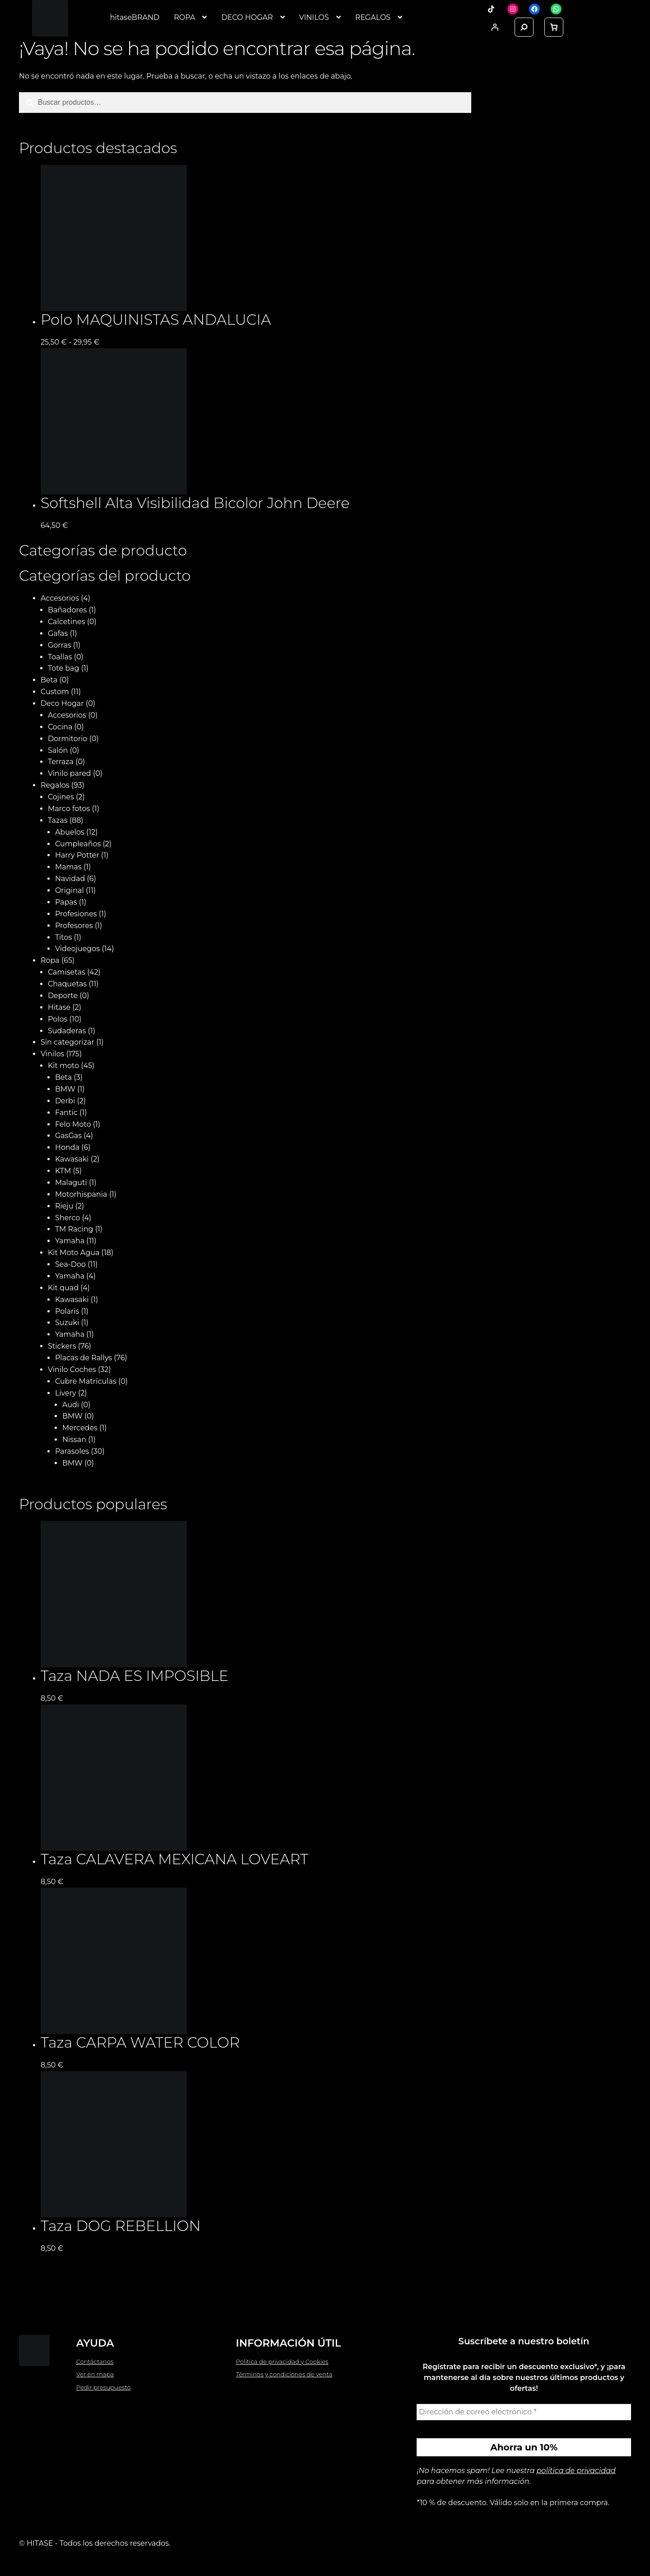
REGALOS (373, 17)
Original (69, 890)
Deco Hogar (62, 703)
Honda (67, 1147)
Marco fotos (69, 808)
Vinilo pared (69, 773)
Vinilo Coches (72, 1369)
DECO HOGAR (247, 17)
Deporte (63, 995)
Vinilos (52, 1054)
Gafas (58, 633)
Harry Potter (77, 855)
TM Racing (74, 1229)
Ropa (50, 960)
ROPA (184, 17)
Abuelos (69, 832)
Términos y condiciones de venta (284, 2374)
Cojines (61, 797)
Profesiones (76, 914)
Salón (58, 750)
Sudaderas (67, 1031)
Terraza (61, 761)
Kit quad (63, 1287)
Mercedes (80, 1427)
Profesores (74, 925)
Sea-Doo (70, 1264)
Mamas (68, 867)
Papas (66, 902)
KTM (63, 1171)
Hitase (59, 1007)
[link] (553, 27)
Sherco (67, 1217)
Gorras (59, 645)
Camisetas (66, 972)
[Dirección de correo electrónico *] (524, 2412)
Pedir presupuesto (103, 2387)
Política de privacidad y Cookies (282, 2361)
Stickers (62, 1346)
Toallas (60, 657)
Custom (55, 691)
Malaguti (71, 1182)
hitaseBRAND (134, 17)
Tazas (58, 820)
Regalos (55, 785)
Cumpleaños (78, 844)
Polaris (67, 1311)
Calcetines (66, 621)
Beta (49, 680)
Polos (57, 1019)
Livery (65, 1393)
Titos (63, 937)
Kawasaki (72, 1159)
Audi (70, 1404)
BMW (65, 1089)
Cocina (60, 727)
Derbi (65, 1101)
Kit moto (63, 1065)
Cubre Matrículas (85, 1381)
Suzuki (67, 1322)
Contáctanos (95, 2361)
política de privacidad (576, 2470)
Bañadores (67, 610)
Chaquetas (67, 984)
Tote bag (63, 668)
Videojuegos (77, 948)
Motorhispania (81, 1194)
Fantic (66, 1112)
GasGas (68, 1135)
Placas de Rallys (83, 1357)
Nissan (74, 1439)
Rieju (64, 1206)
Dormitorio (68, 738)
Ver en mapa (95, 2374)
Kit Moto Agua (74, 1252)
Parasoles (72, 1451)
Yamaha (69, 1241)
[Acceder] (495, 27)
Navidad (70, 878)
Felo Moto (73, 1124)
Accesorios (60, 598)
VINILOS (314, 17)
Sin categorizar (67, 1042)
